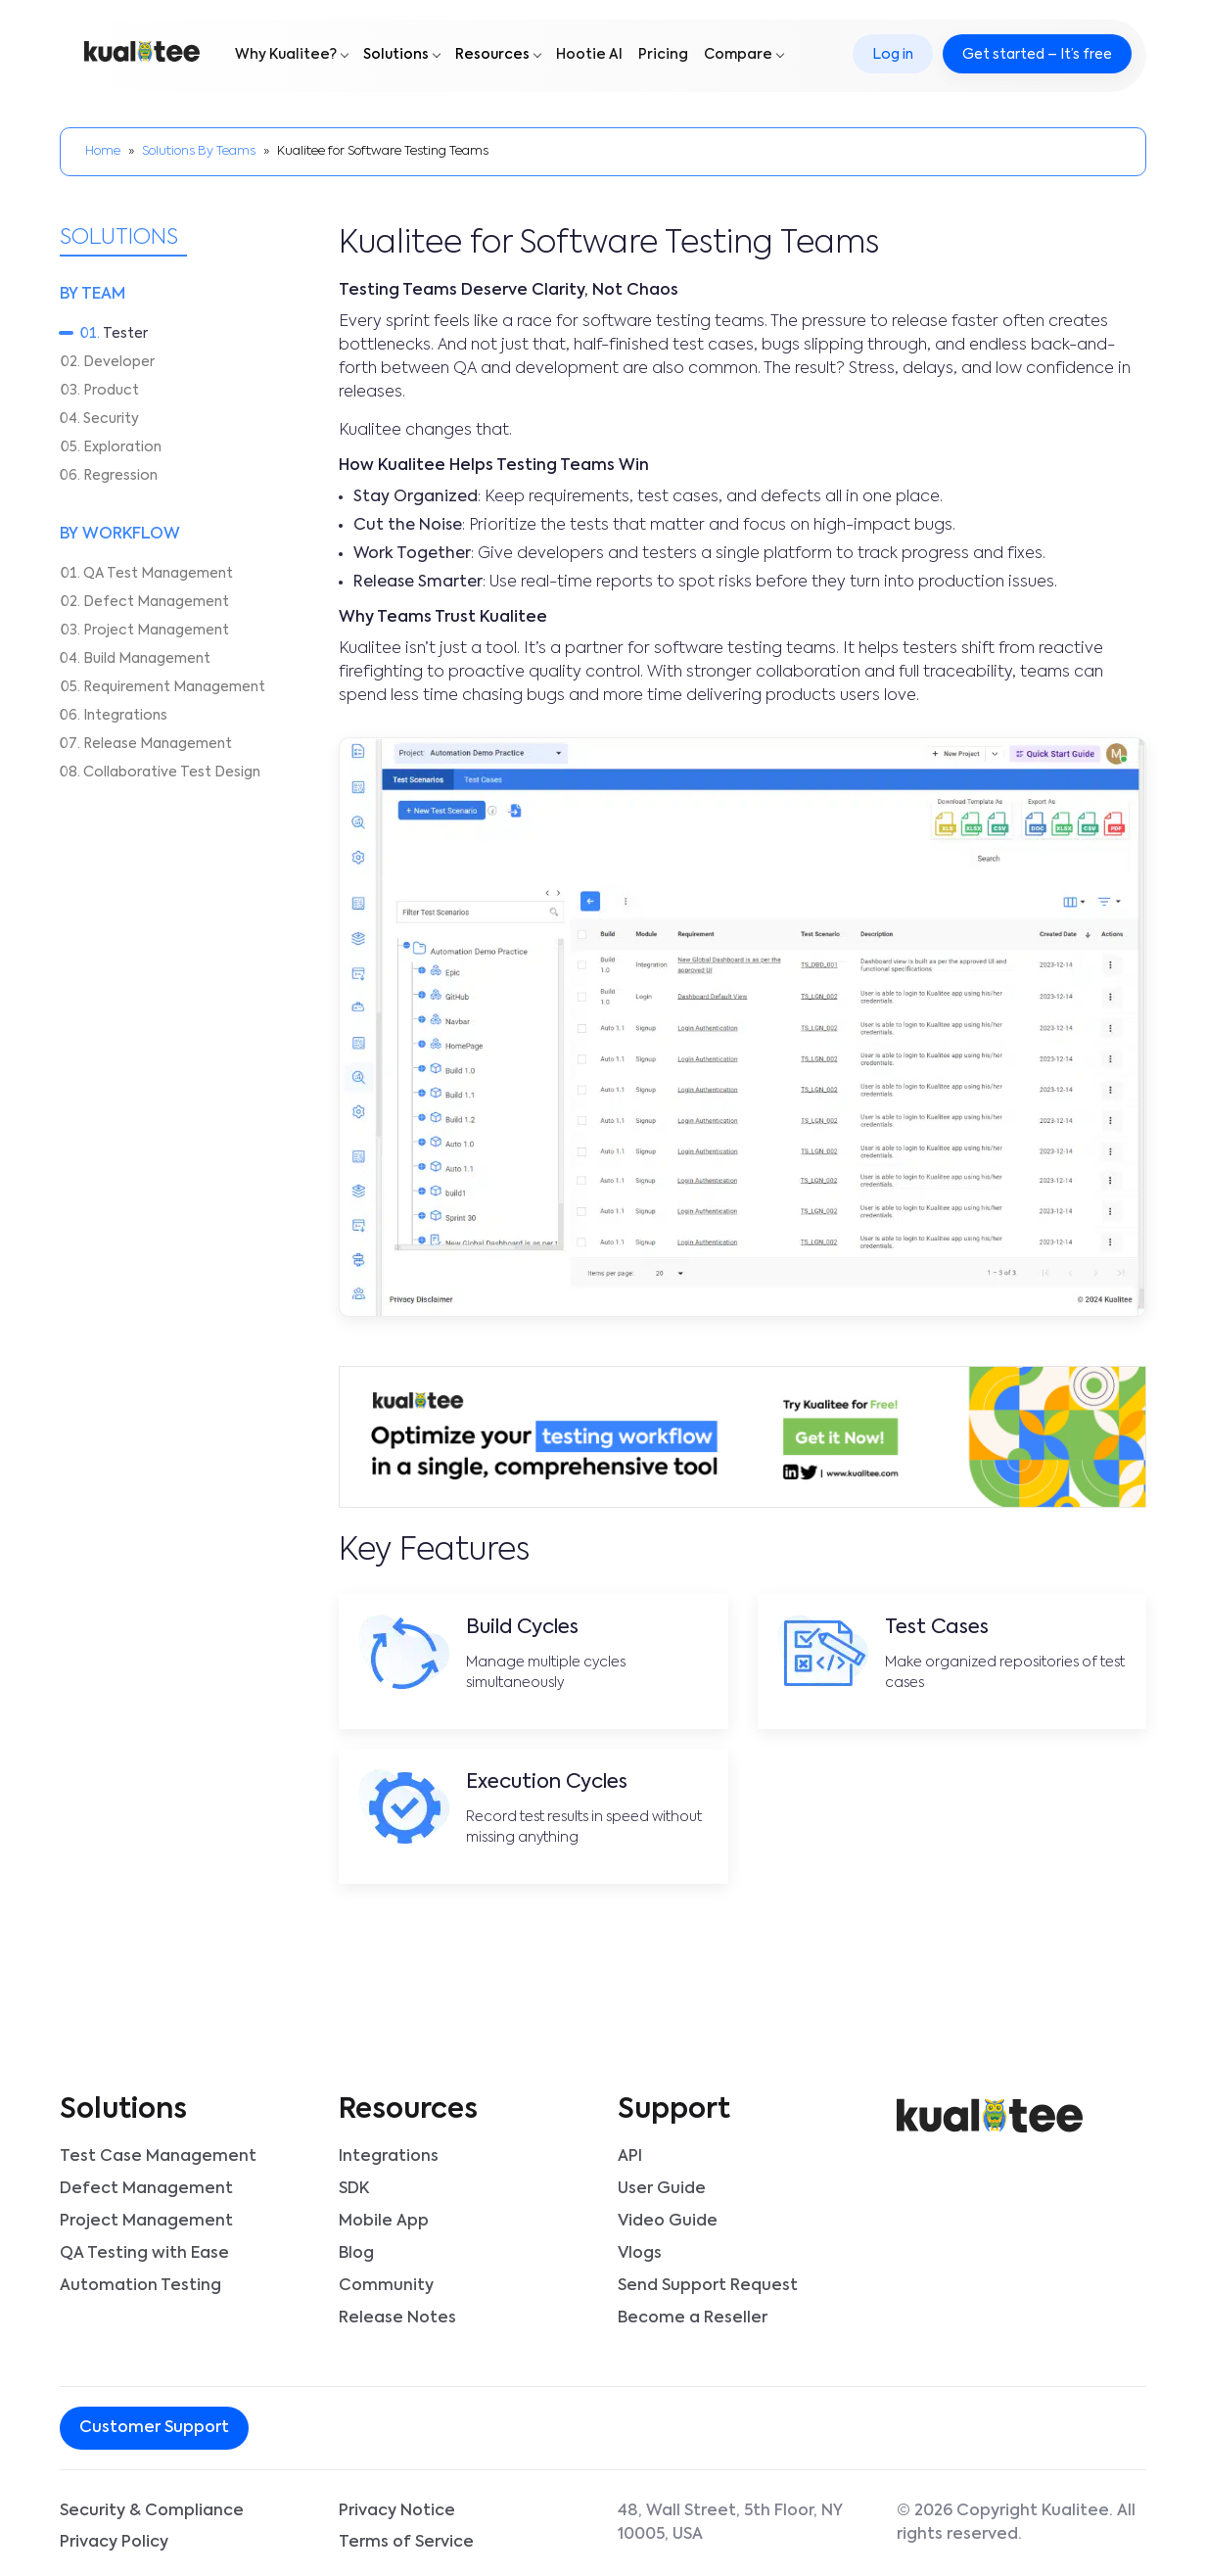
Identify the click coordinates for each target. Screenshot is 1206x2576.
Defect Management (156, 602)
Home (102, 151)
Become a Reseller (692, 2313)
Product (111, 391)
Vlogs (640, 2251)
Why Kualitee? (287, 56)
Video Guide (668, 2219)
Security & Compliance (152, 2505)
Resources (493, 56)
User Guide (662, 2188)
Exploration (122, 447)
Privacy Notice (397, 2505)
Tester (125, 334)
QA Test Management (158, 574)
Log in (891, 56)
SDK (354, 2188)
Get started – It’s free (1036, 56)
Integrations (125, 716)
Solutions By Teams (198, 151)
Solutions (397, 56)
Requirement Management (174, 687)
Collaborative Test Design (171, 772)
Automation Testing (140, 2282)
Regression (120, 476)
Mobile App (384, 2219)
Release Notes (397, 2313)
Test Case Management (158, 2157)
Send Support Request (708, 2282)
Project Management (156, 630)
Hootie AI (590, 56)
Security (111, 419)
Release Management (157, 744)
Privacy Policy (114, 2537)
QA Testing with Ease (144, 2251)
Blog (356, 2251)
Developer (119, 362)
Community (386, 2282)
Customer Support (154, 2422)
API (630, 2157)
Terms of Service (406, 2537)
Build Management (146, 659)
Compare (739, 56)
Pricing (664, 56)
